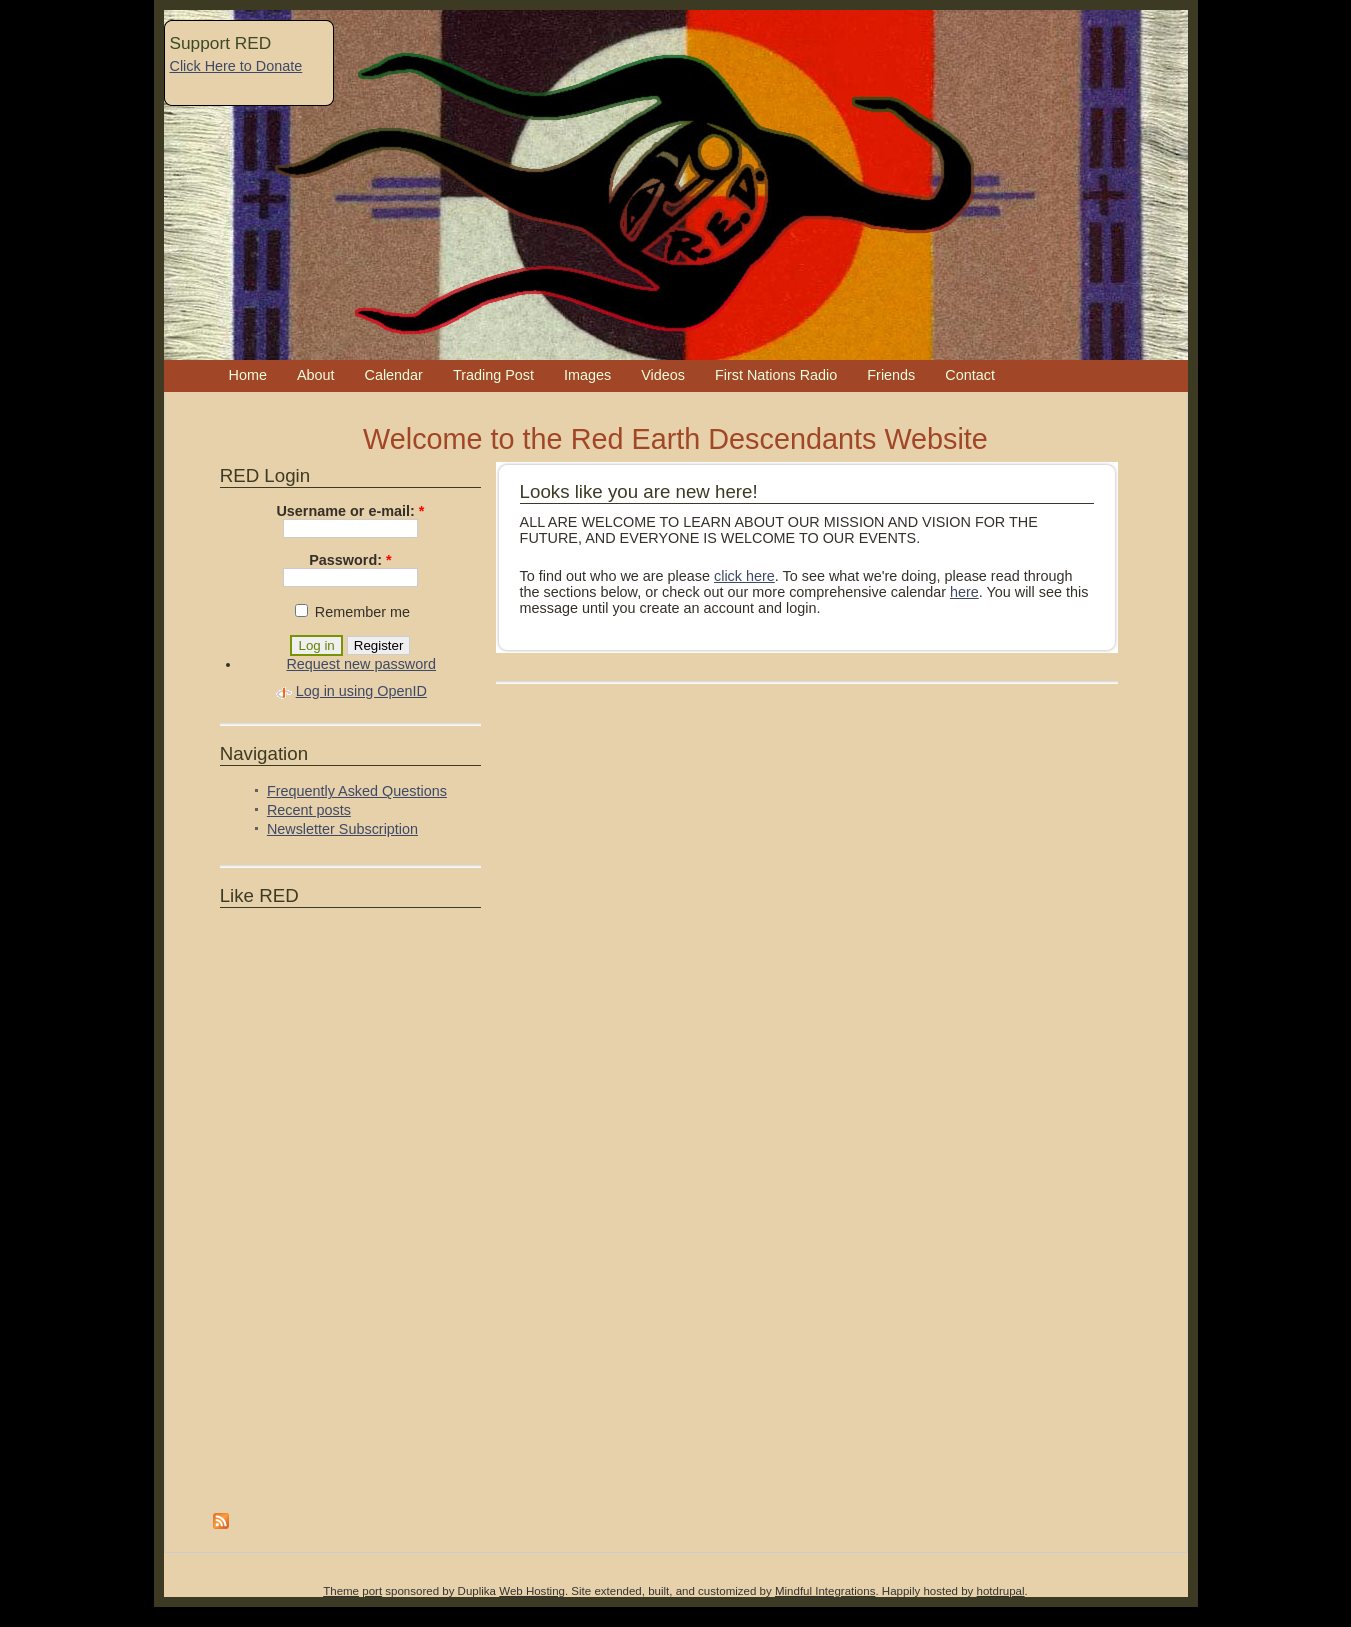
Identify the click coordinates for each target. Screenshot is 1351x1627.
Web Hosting (532, 1591)
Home (248, 375)
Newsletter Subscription (342, 829)
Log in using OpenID (361, 691)
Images (587, 375)
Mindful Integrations (825, 1591)
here (964, 592)
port (372, 1591)
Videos (663, 375)
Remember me (352, 612)
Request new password (361, 664)
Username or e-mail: (350, 511)
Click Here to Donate (236, 66)
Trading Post (493, 375)
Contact (970, 375)
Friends (891, 375)
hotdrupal (1001, 1591)
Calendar (394, 375)
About (316, 375)
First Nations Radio (776, 375)
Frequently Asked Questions (357, 791)
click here (744, 576)
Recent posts (309, 810)
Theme (341, 1591)
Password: (350, 560)
